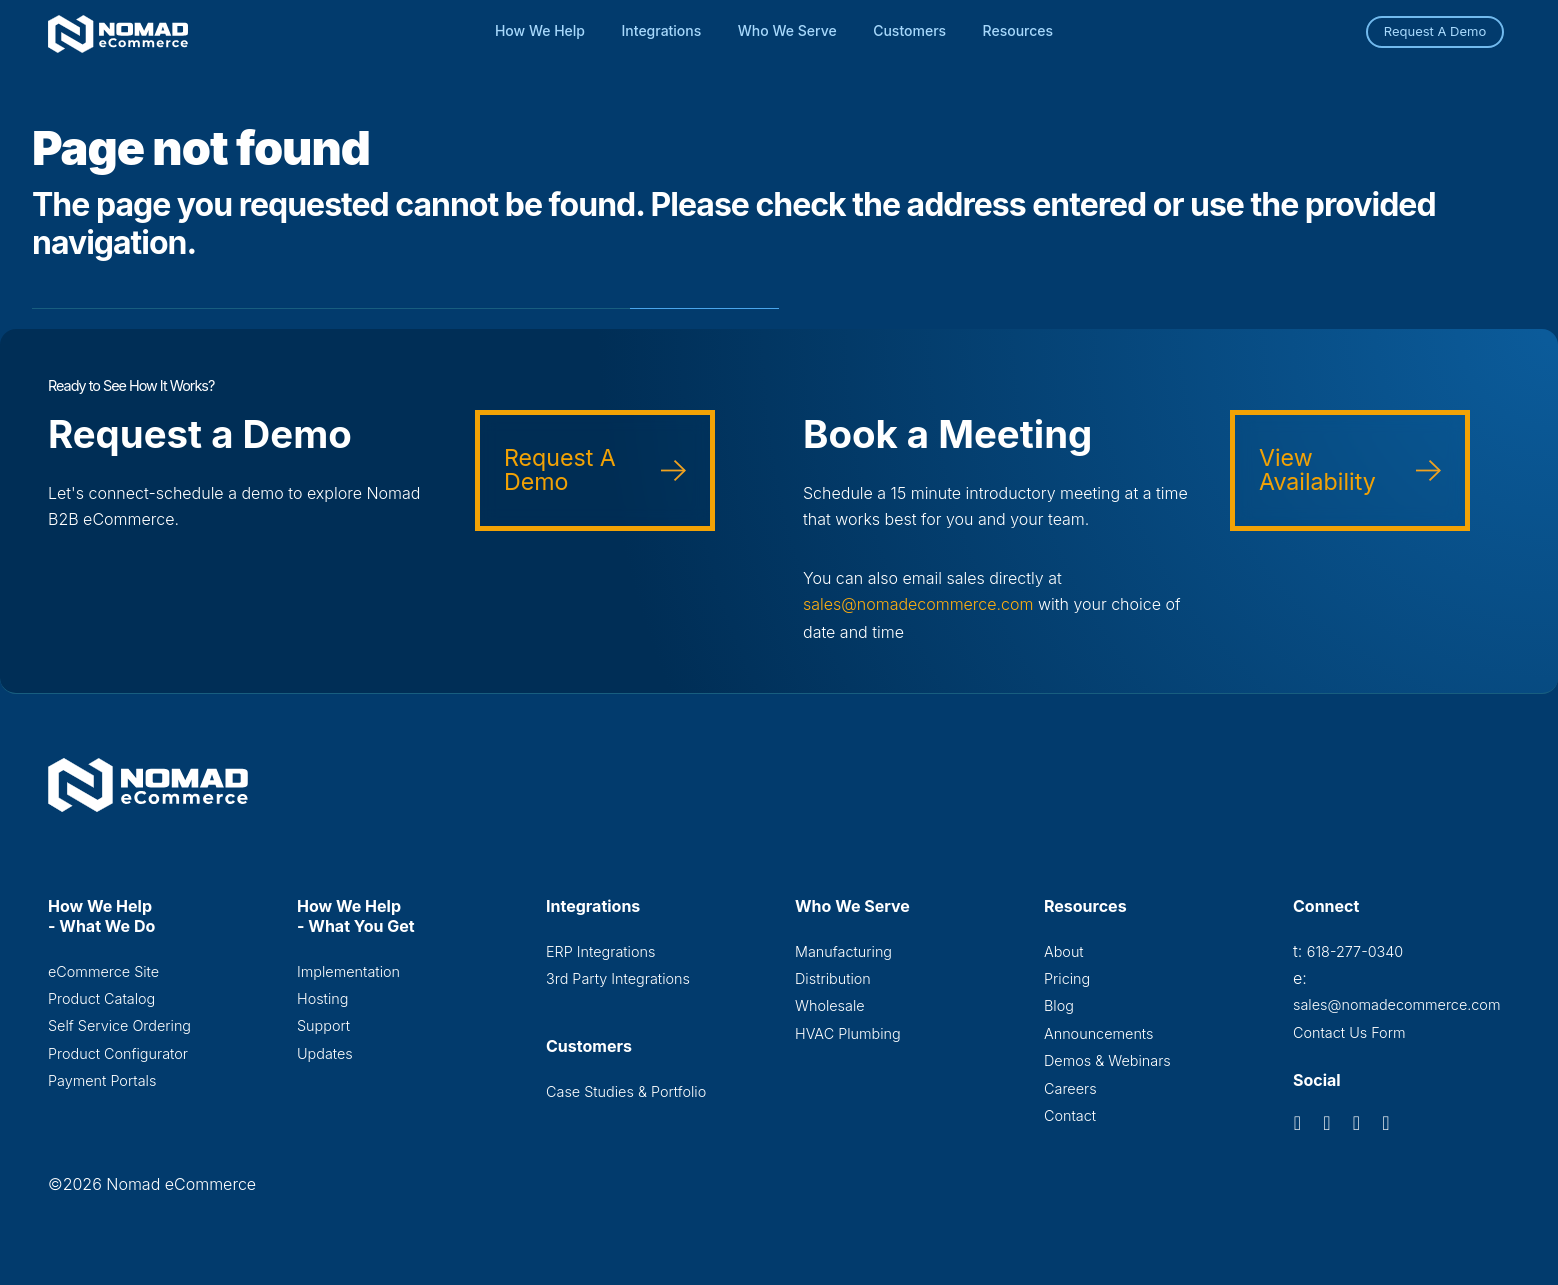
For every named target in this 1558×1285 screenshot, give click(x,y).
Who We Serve (787, 30)
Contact (1070, 1114)
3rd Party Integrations (618, 977)
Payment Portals (102, 1079)
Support (323, 1024)
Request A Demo (1435, 31)
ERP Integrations (600, 950)
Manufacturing (843, 950)
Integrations (662, 30)
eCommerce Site (103, 970)
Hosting (322, 997)
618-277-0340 (1355, 950)
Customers (909, 30)
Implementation (348, 970)
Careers (1070, 1087)
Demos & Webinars (1107, 1059)
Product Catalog (101, 997)
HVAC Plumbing (848, 1032)
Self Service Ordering (119, 1024)
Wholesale (830, 1004)
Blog (1059, 1004)
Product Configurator (118, 1052)
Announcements (1098, 1032)
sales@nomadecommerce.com (918, 604)
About (1064, 950)
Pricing (1067, 977)
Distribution (833, 977)
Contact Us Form (1349, 1031)
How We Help (540, 30)
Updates (325, 1052)
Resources (1018, 30)
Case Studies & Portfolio (626, 1090)
